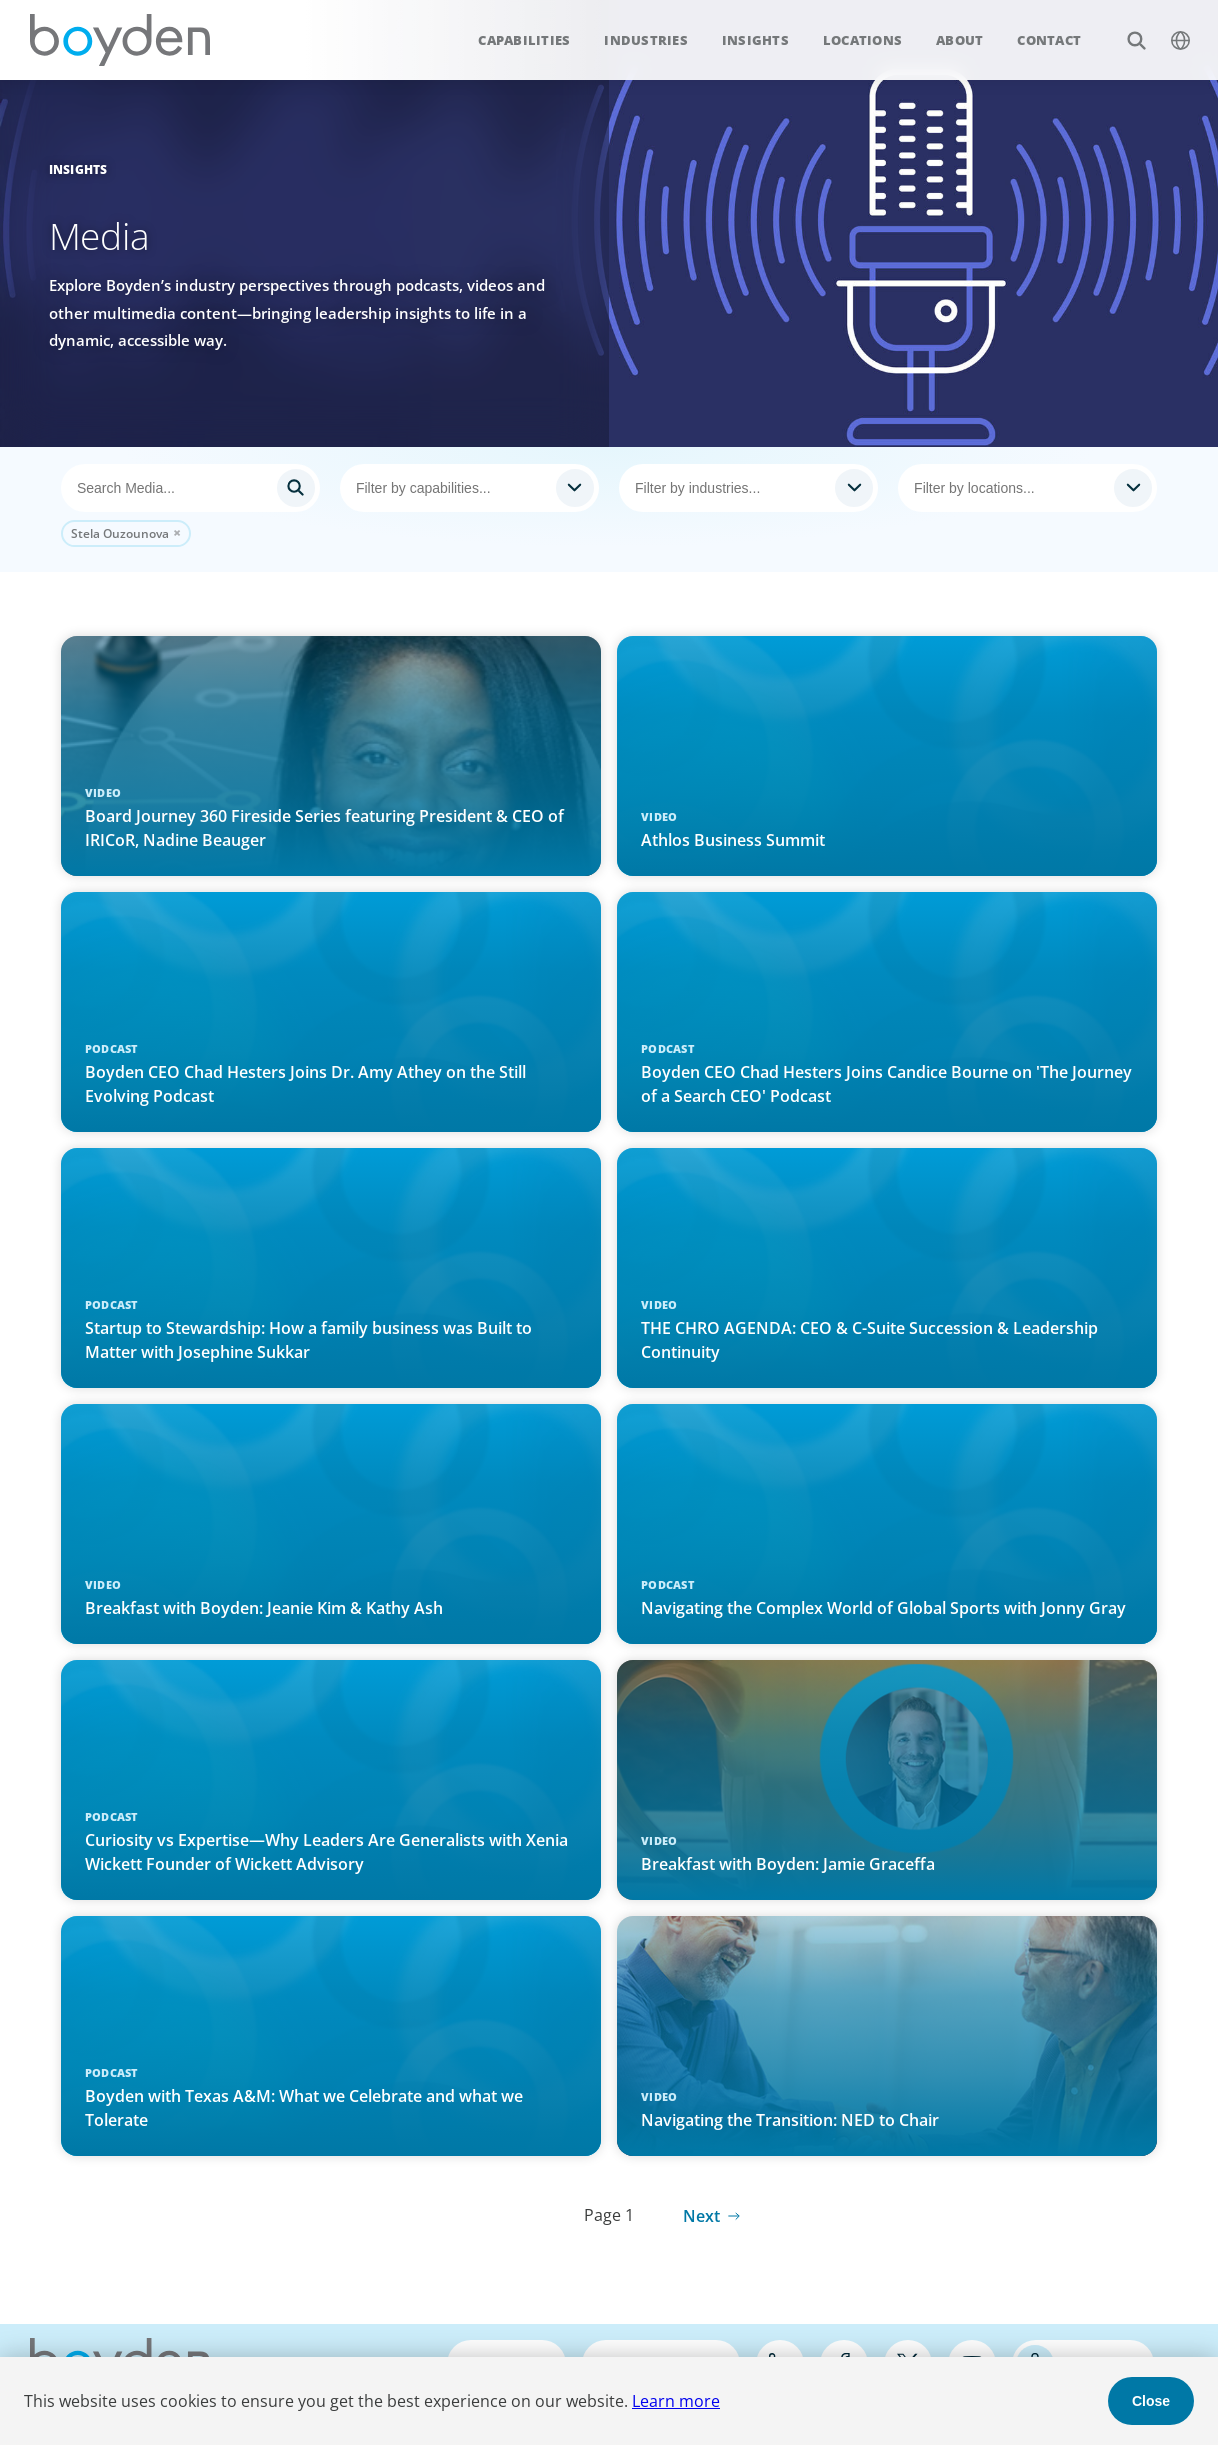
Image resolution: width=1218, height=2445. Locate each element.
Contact (1049, 40)
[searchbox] (451, 488)
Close (1151, 2401)
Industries (646, 40)
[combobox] (469, 488)
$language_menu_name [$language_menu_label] (1169, 29)
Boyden (120, 40)
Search (1125, 29)
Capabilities (524, 40)
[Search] (190, 488)
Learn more (676, 2401)
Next (701, 2216)
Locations (862, 40)
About (959, 40)
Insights (755, 40)
